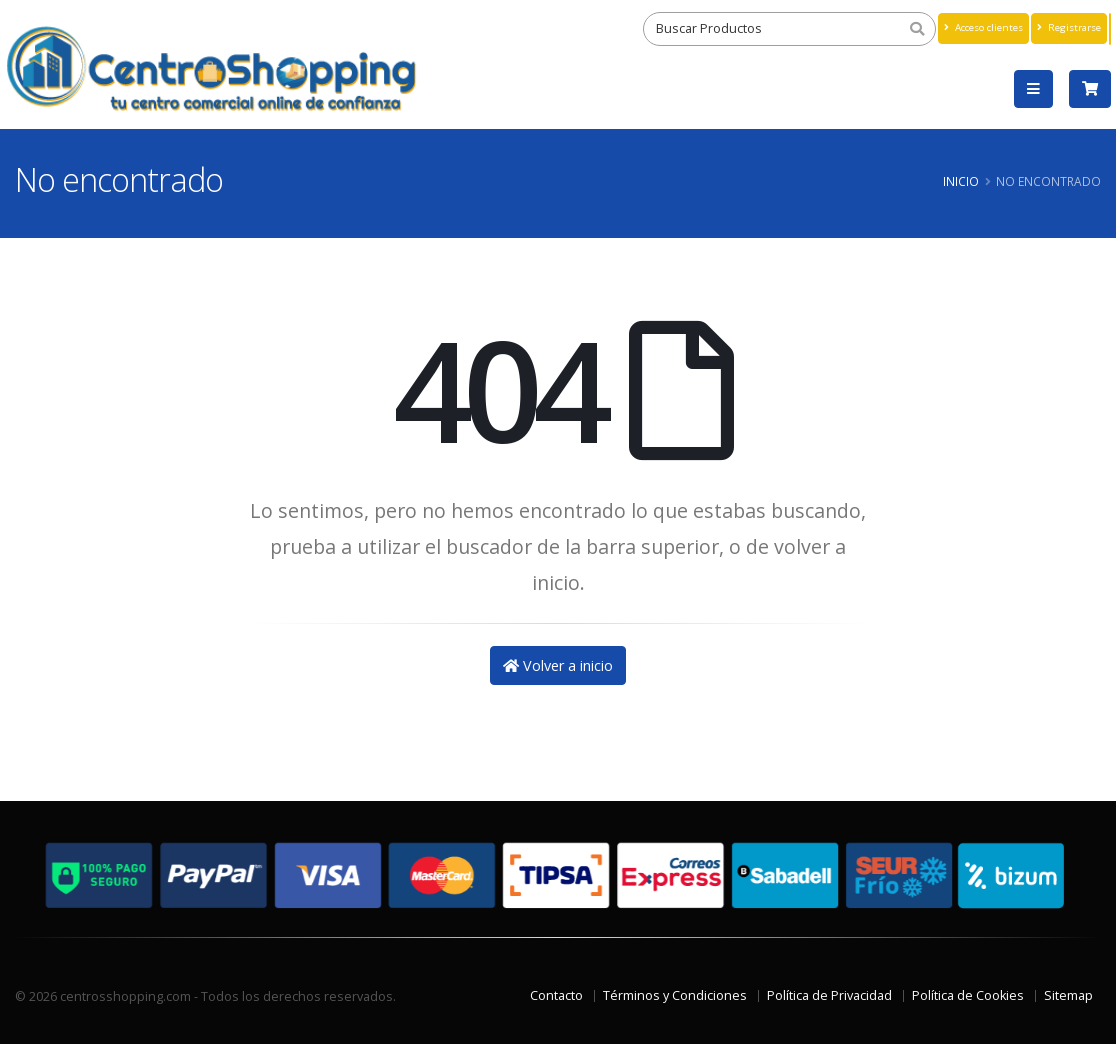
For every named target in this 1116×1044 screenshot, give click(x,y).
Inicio (961, 181)
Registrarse (1069, 27)
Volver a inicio (558, 665)
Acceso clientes (983, 27)
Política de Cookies (968, 995)
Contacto (556, 995)
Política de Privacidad (829, 995)
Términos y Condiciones (675, 995)
